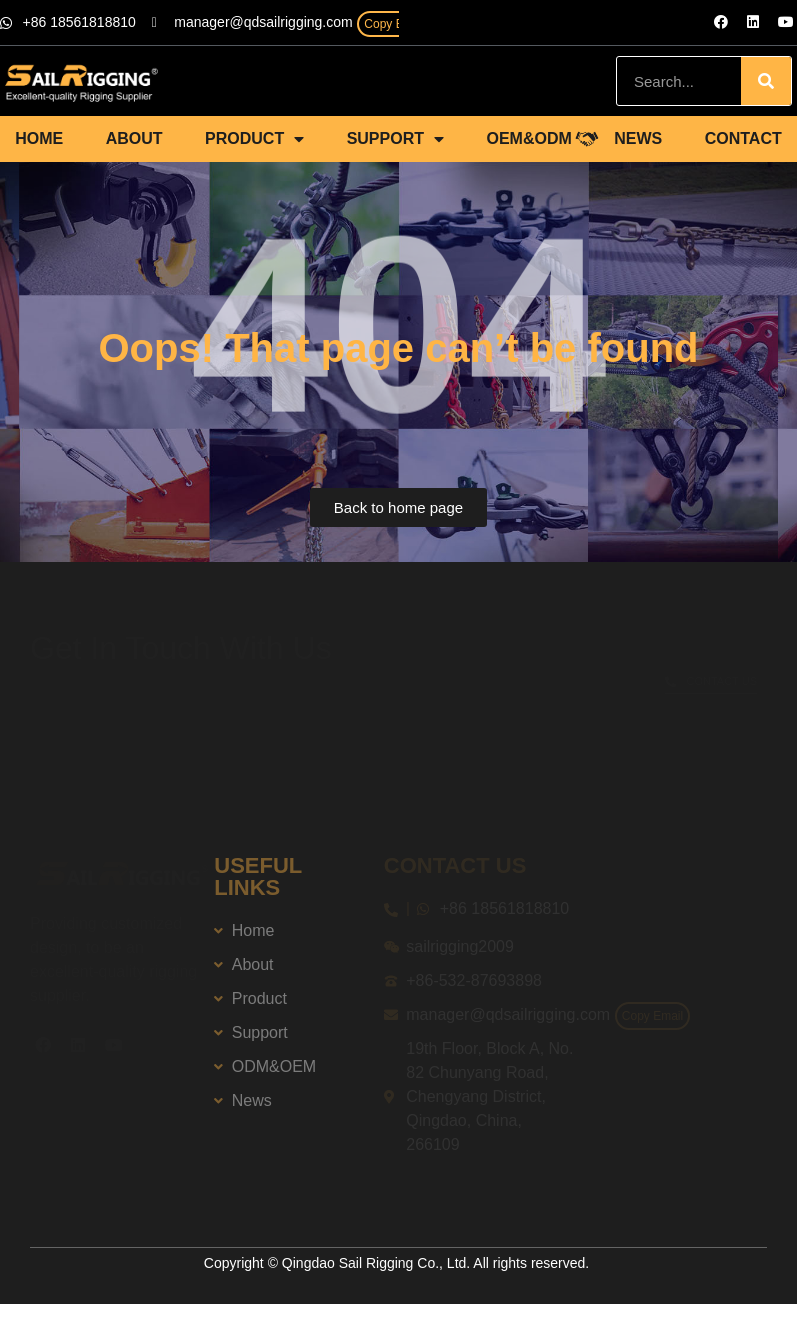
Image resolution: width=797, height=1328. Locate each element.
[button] (398, 507)
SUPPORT (395, 139)
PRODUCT (254, 139)
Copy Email (394, 24)
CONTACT (743, 138)
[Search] (766, 81)
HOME (39, 138)
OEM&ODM (528, 138)
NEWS (638, 138)
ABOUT (134, 138)
